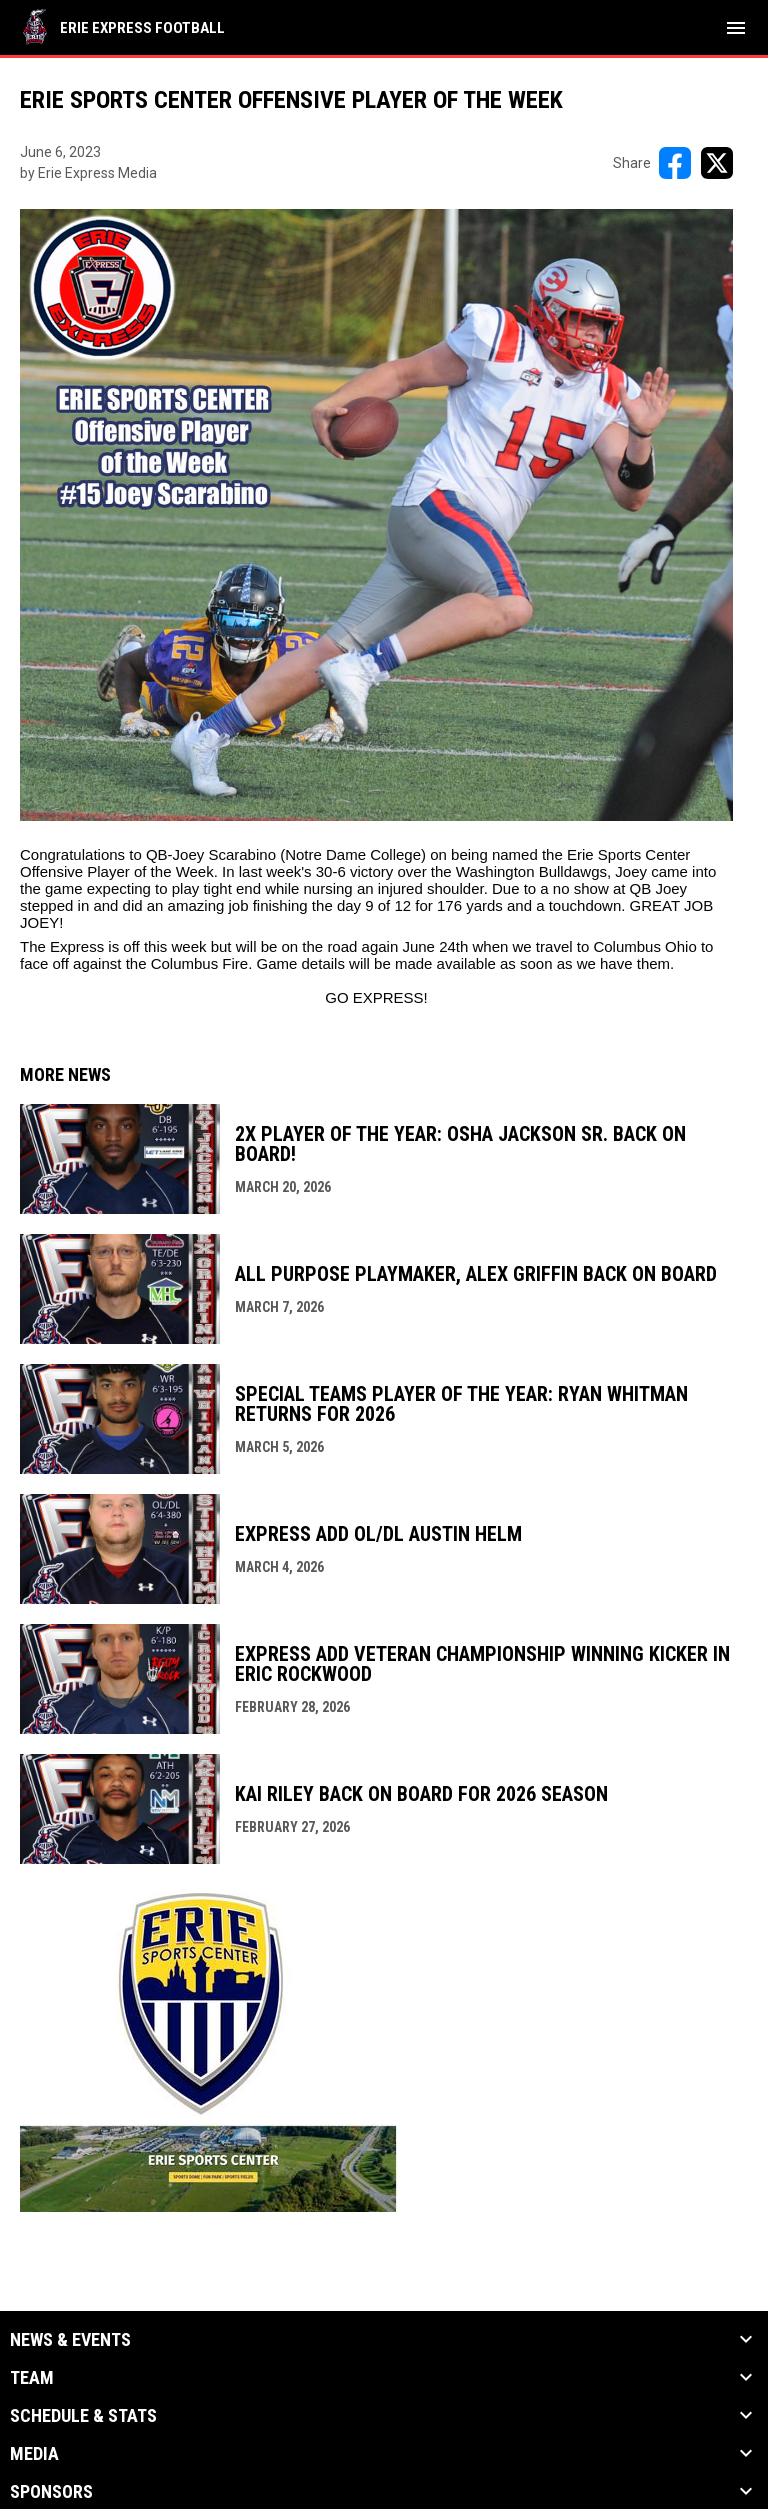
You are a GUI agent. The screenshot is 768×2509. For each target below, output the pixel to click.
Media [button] (34, 2454)
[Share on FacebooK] (675, 163)
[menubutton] (736, 28)
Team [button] (32, 2378)
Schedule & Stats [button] (83, 2416)
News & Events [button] (70, 2340)
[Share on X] (717, 163)
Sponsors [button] (51, 2492)
